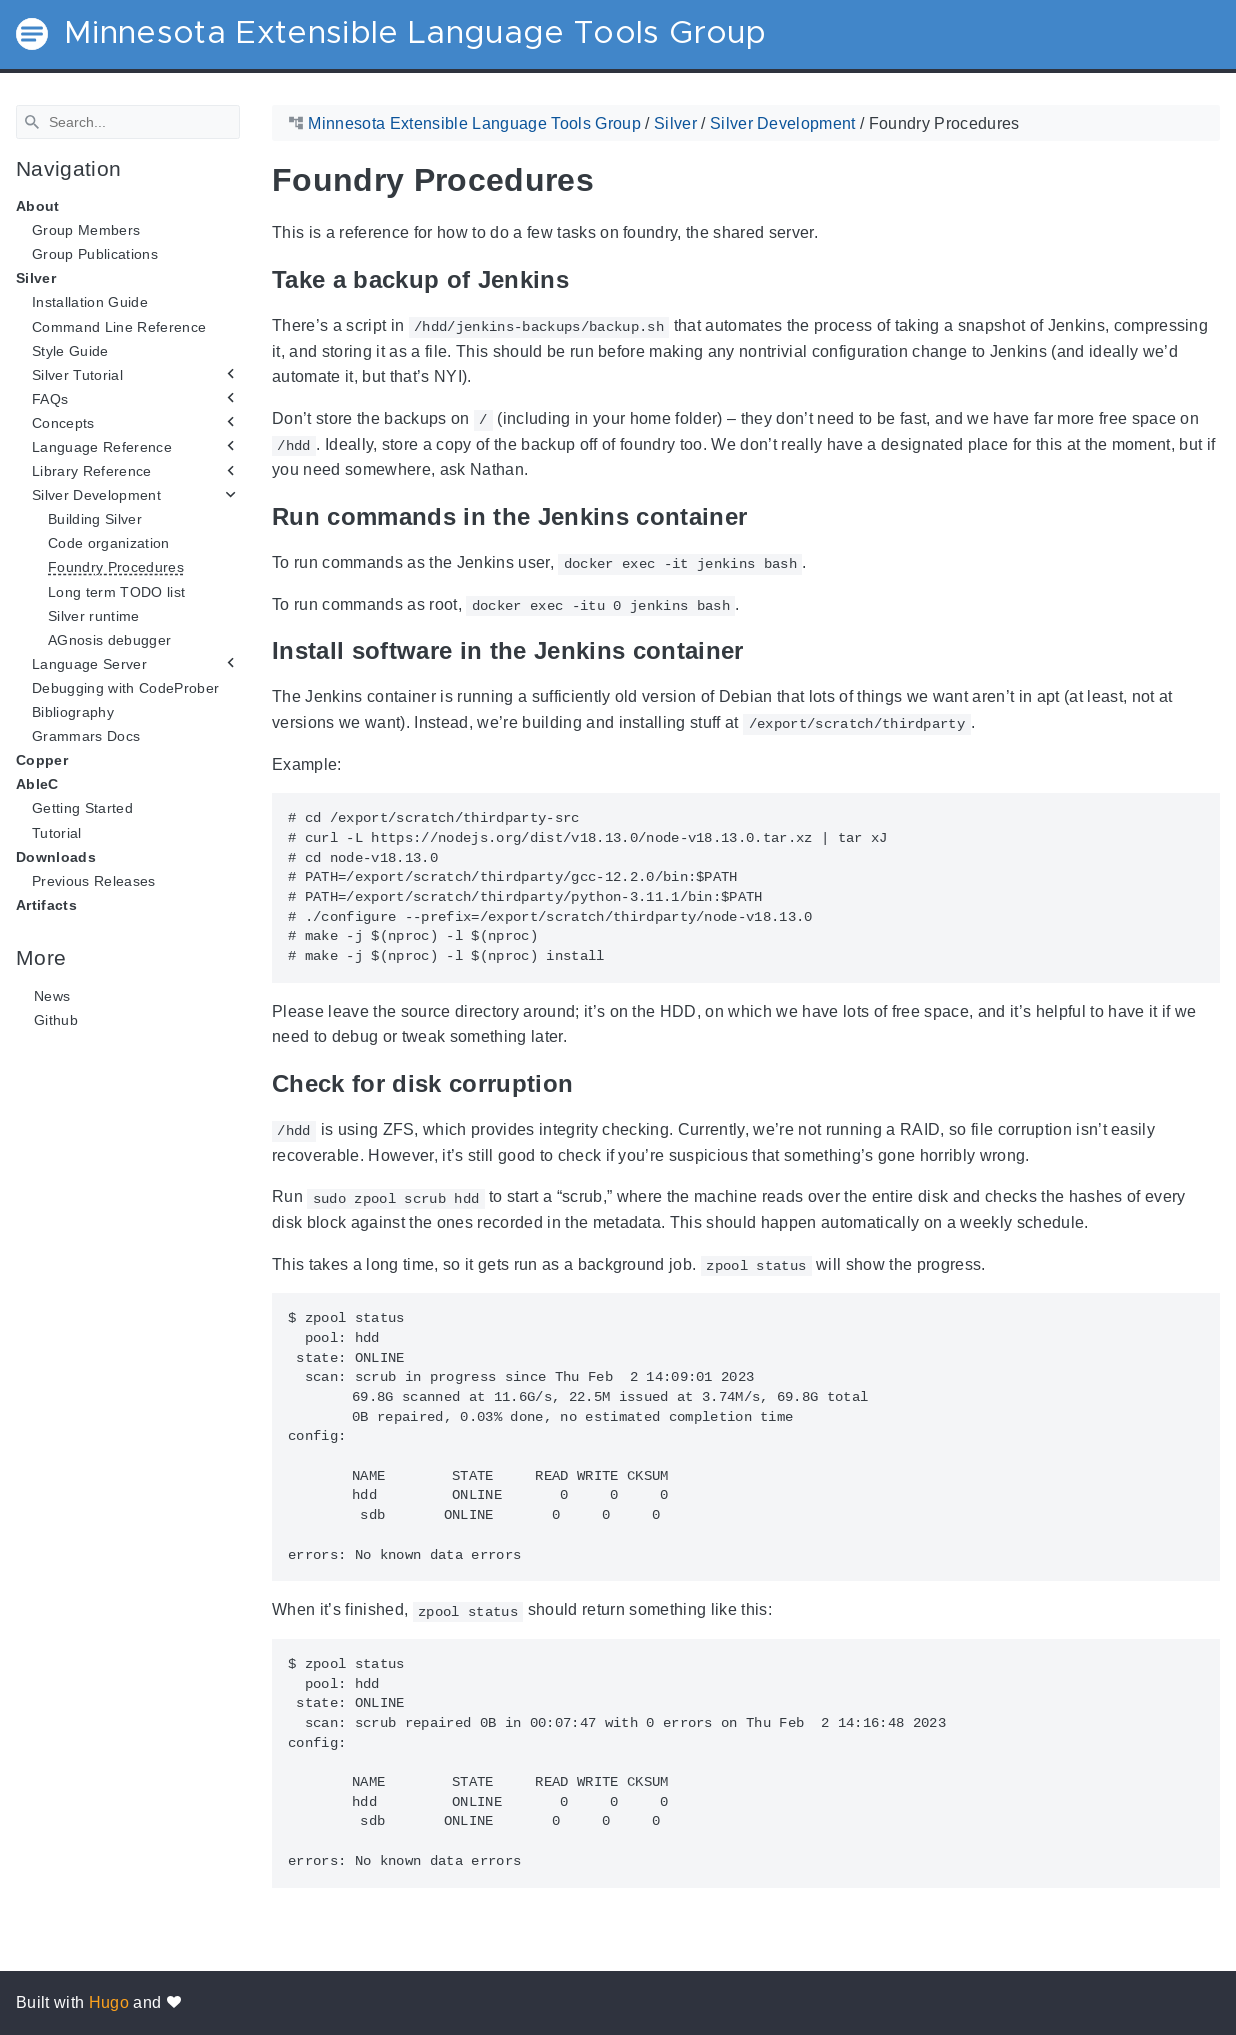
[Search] (128, 122)
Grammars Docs (86, 736)
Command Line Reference (119, 326)
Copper (42, 760)
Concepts (63, 423)
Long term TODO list (116, 591)
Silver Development (96, 495)
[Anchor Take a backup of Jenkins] (584, 279)
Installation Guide (90, 302)
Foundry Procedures (116, 567)
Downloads (56, 856)
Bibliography (73, 712)
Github (56, 1020)
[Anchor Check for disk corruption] (588, 1083)
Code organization (109, 543)
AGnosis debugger (109, 640)
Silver (36, 278)
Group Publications (95, 254)
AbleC (37, 784)
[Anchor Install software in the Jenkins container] (759, 650)
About (38, 206)
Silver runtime (94, 615)
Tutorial (57, 832)
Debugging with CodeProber (125, 688)
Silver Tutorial (77, 375)
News (52, 996)
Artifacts (46, 905)
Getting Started (82, 808)
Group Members (86, 230)
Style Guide (70, 350)
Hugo (109, 2002)
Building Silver (95, 519)
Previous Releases (94, 881)
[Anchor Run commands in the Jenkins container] (762, 515)
